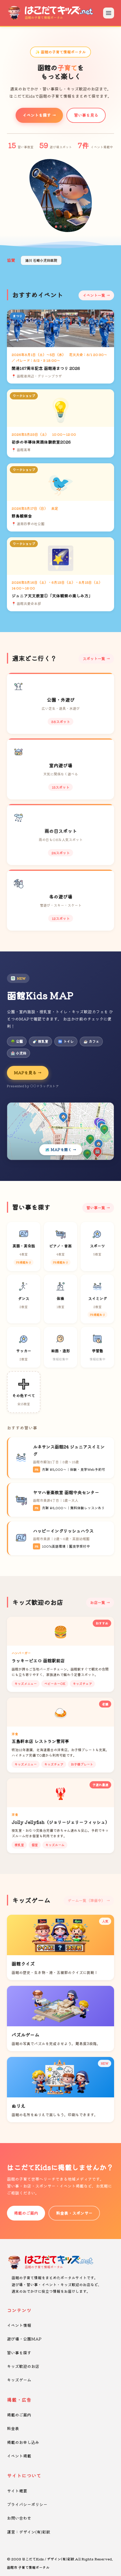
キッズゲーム (19, 2380)
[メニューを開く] (108, 13)
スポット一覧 (94, 658)
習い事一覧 (95, 1207)
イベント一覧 (94, 295)
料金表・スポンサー (74, 2213)
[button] (56, 226)
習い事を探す (19, 2352)
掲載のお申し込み (23, 2442)
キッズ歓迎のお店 (23, 2366)
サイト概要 (17, 2491)
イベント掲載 (19, 2456)
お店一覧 (97, 1602)
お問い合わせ (19, 2518)
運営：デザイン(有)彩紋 (28, 2532)
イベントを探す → (39, 115)
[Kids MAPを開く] (60, 1131)
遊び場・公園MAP (24, 2339)
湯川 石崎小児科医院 (41, 260)
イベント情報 (19, 2325)
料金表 (13, 2428)
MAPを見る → (28, 1072)
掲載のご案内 (26, 2213)
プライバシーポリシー (27, 2504)
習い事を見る (86, 115)
